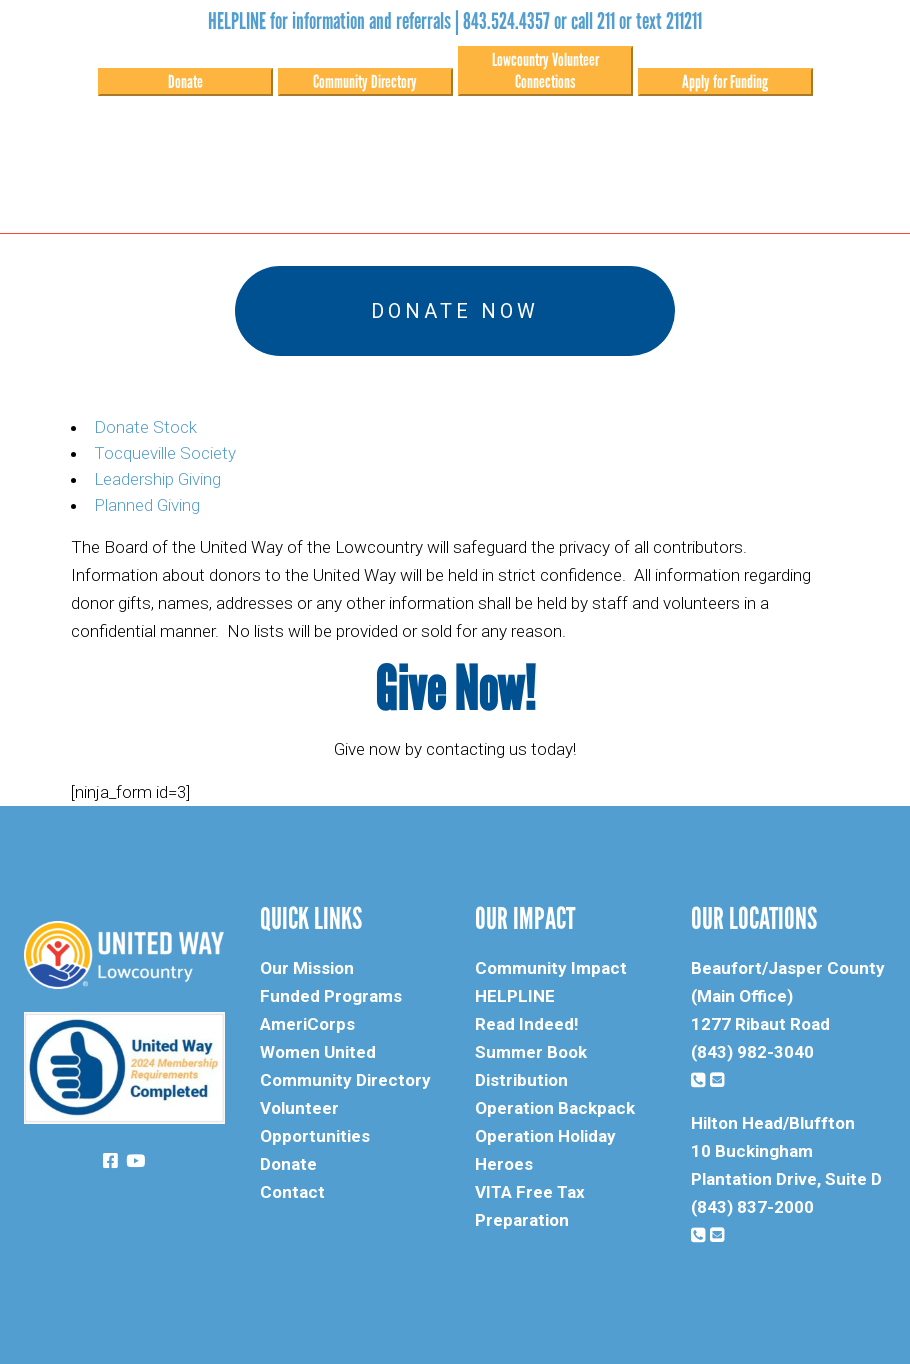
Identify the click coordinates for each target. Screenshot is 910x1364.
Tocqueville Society (165, 453)
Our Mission (307, 968)
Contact (292, 1192)
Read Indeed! (527, 1024)
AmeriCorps (307, 1024)
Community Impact (551, 968)
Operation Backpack (555, 1108)
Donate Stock (145, 427)
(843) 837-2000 (752, 1207)
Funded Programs (331, 996)
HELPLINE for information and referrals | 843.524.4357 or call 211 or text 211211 (455, 21)
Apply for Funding (725, 82)
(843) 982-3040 (752, 1052)
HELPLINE (515, 996)
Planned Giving (147, 505)
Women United (318, 1052)
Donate (185, 82)
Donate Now (455, 311)
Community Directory (365, 82)
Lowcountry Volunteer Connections (545, 71)
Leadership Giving (157, 479)
